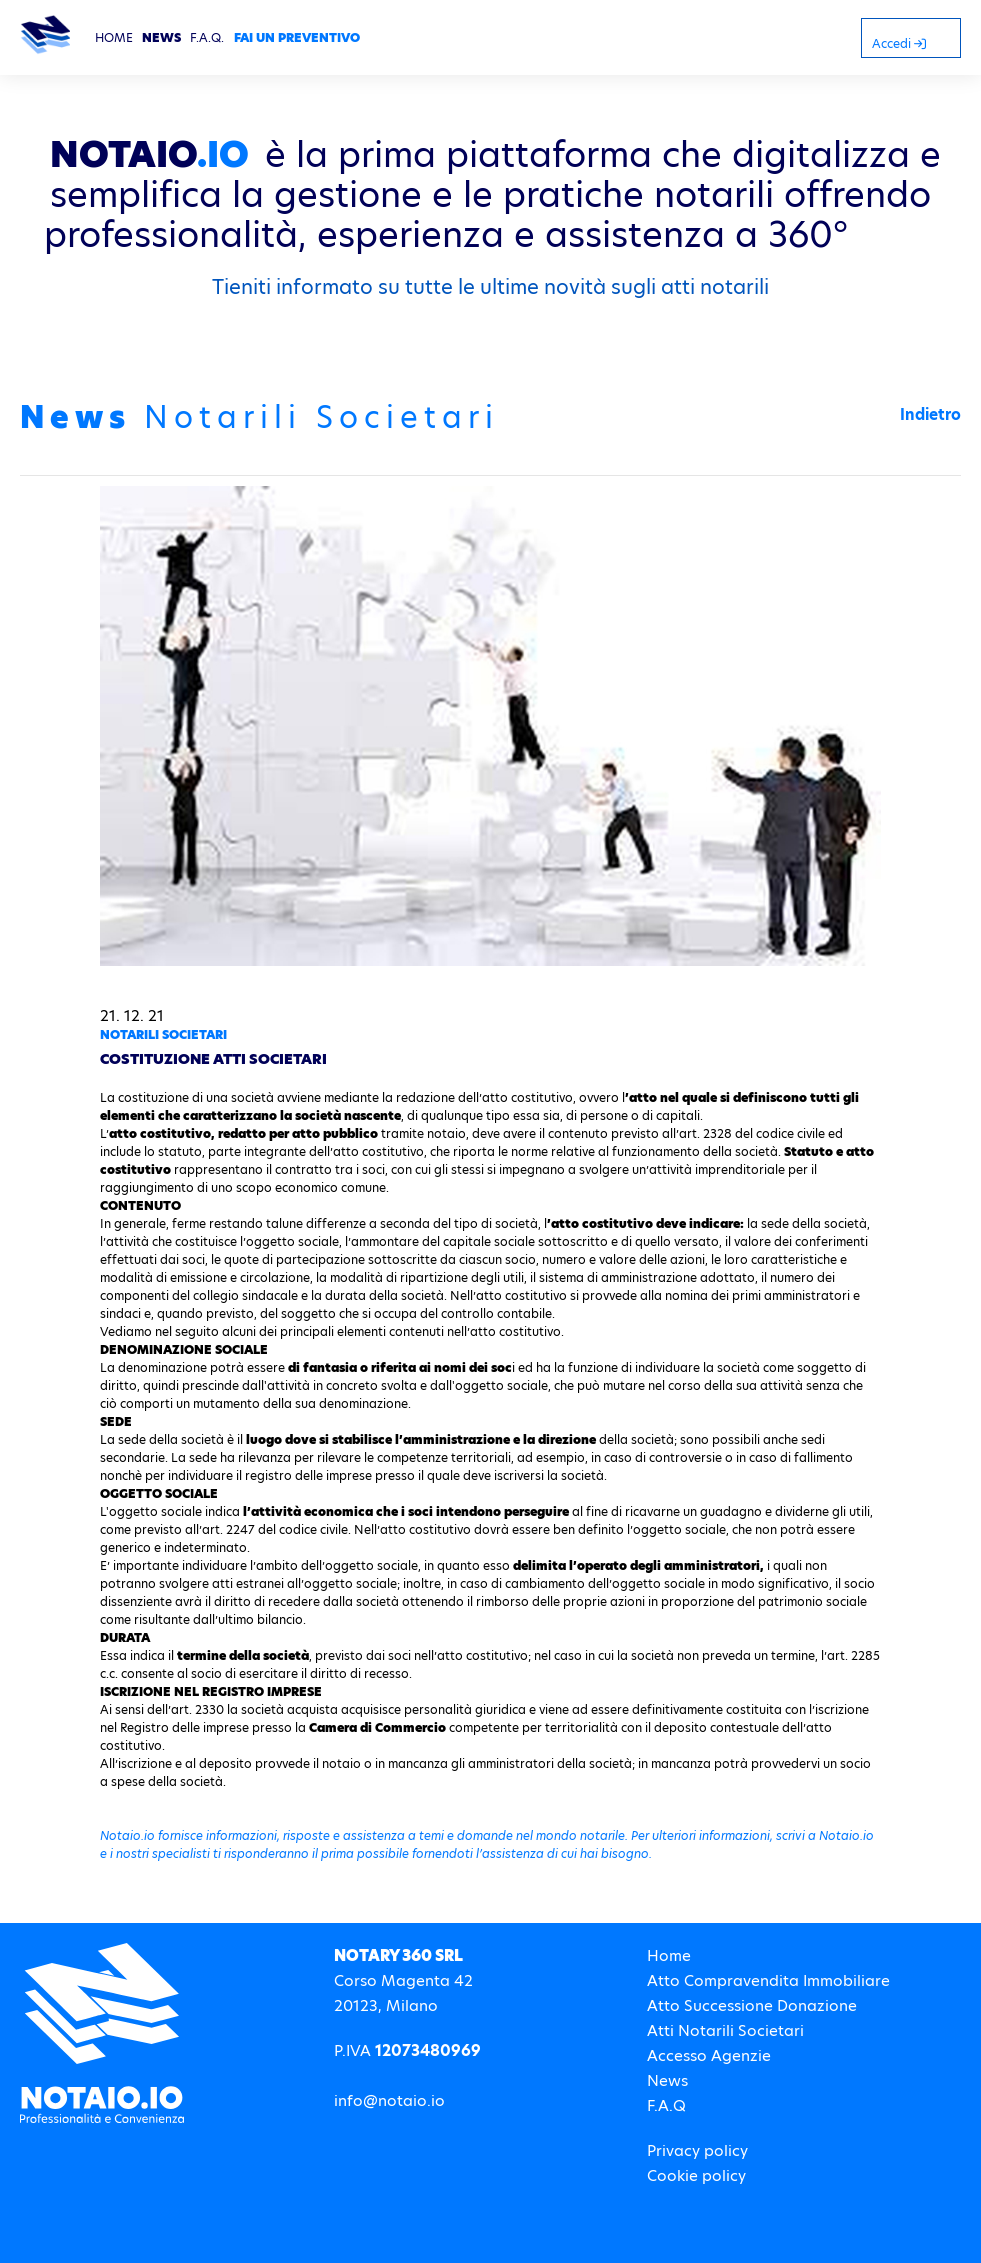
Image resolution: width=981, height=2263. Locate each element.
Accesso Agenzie (709, 2055)
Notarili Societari (163, 1034)
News (667, 2080)
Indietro (930, 414)
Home (669, 1955)
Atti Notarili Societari (725, 2030)
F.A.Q (666, 2105)
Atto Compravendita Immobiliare (768, 1980)
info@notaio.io (389, 2100)
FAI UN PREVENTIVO (297, 37)
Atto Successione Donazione (752, 2005)
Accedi (899, 43)
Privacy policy (697, 2150)
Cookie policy (696, 2175)
